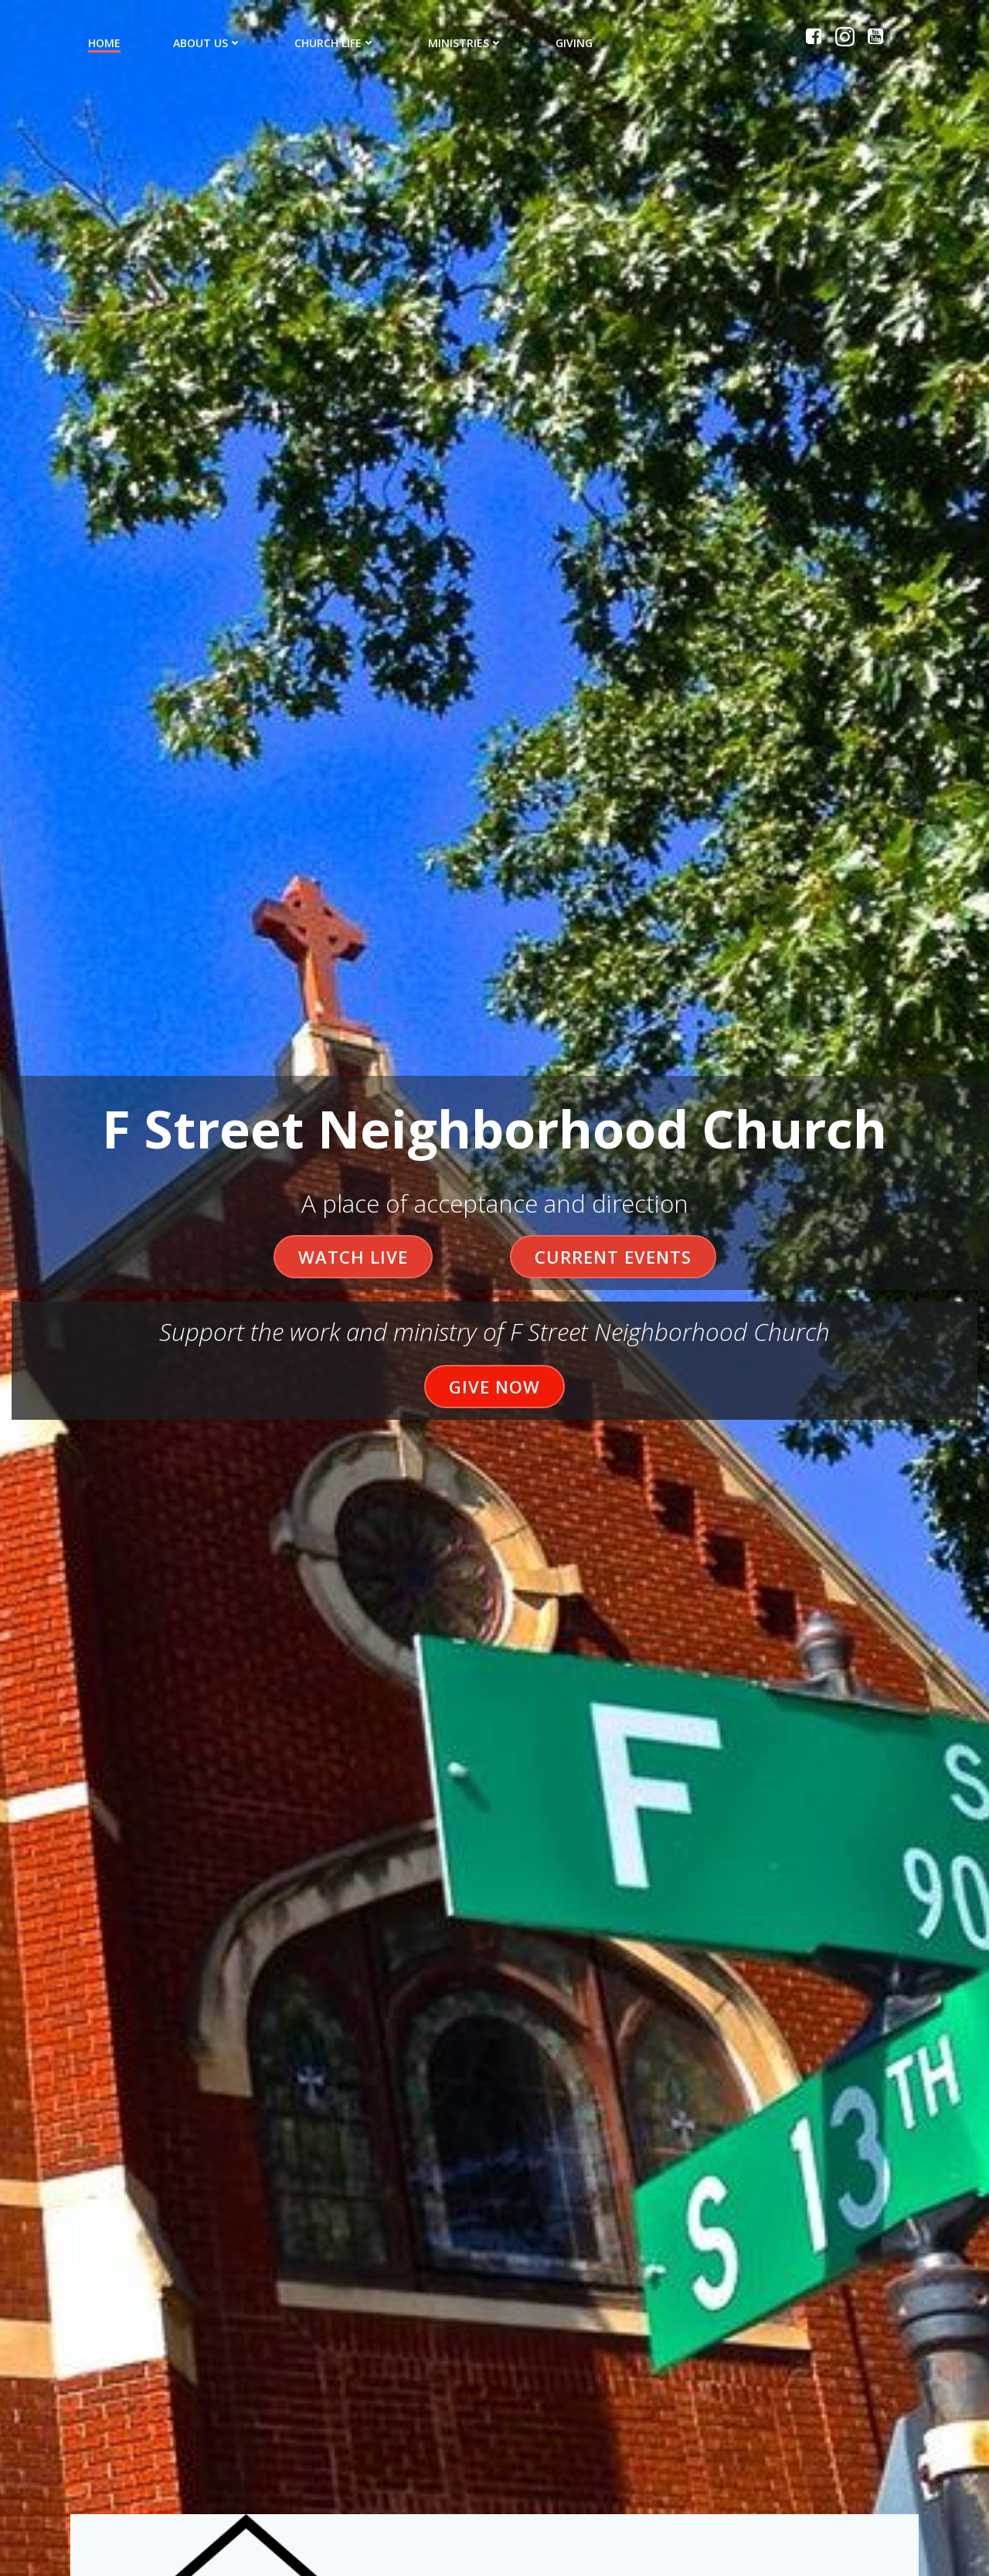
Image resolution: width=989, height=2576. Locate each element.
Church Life (335, 43)
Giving (574, 43)
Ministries (465, 43)
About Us (207, 43)
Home (104, 43)
